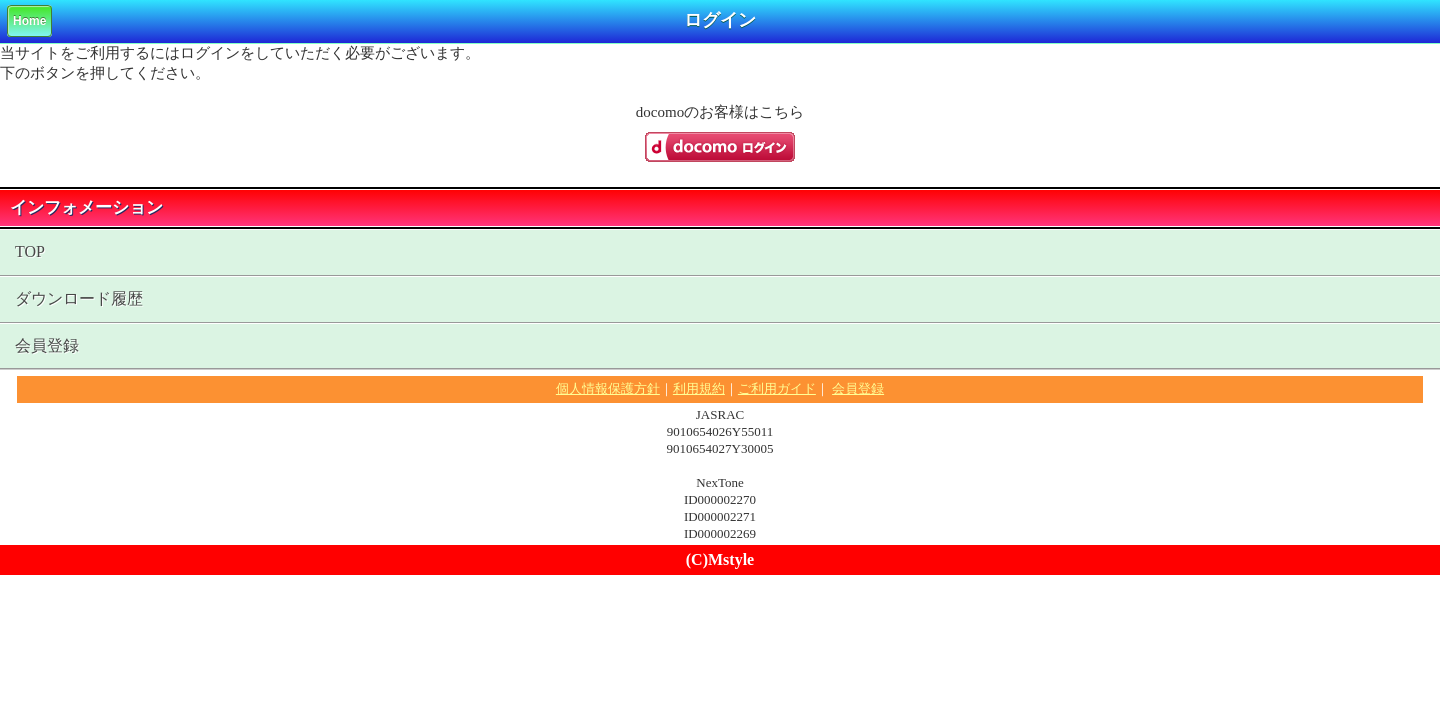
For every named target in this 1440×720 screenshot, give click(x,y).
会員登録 (47, 345)
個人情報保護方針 (608, 388)
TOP (30, 251)
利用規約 (699, 388)
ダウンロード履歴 (79, 298)
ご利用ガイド (777, 388)
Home (29, 21)
